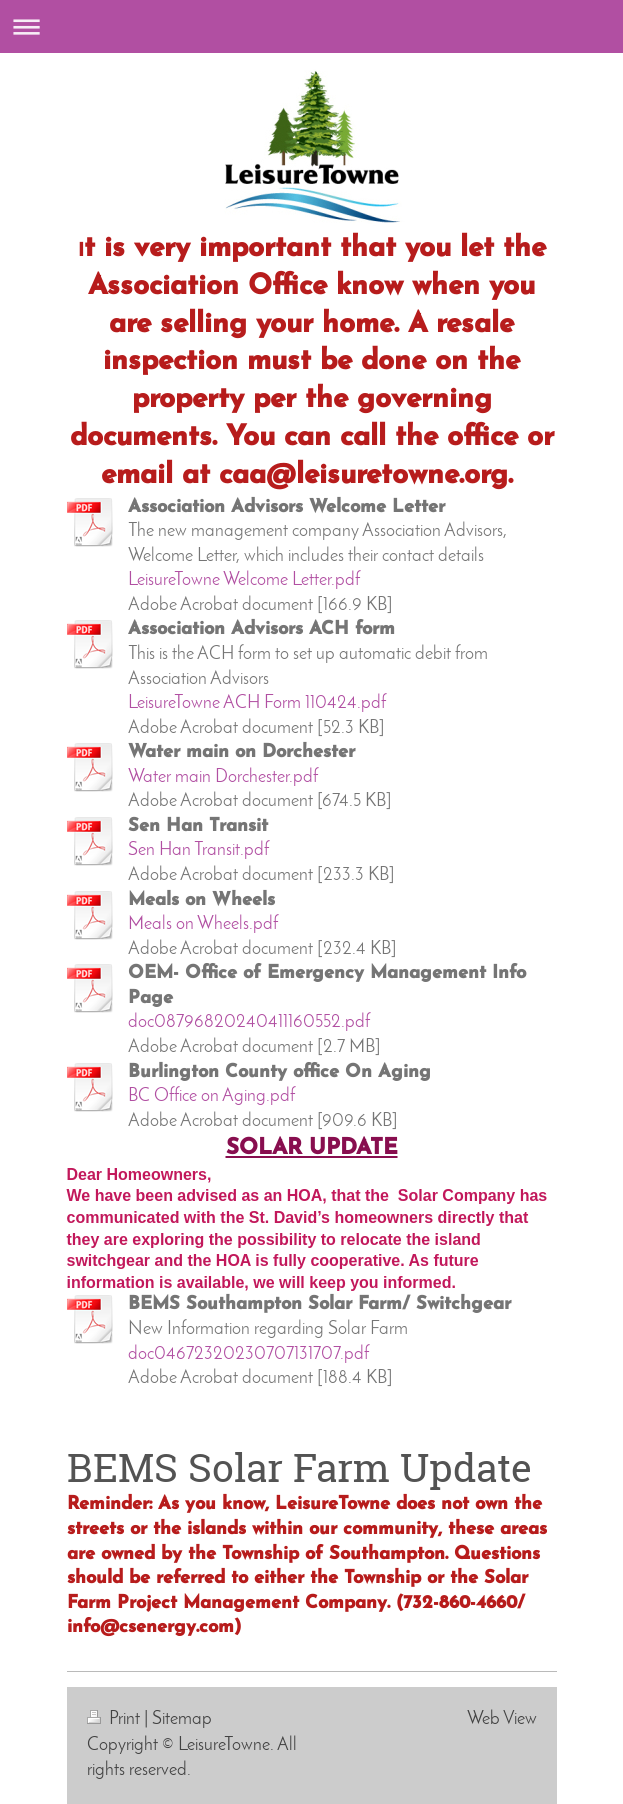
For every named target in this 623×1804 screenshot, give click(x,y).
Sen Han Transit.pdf (198, 850)
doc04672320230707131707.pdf (248, 1354)
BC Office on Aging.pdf (211, 1096)
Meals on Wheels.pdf (203, 924)
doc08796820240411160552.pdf (249, 1022)
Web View (502, 1719)
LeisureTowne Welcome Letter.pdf (244, 580)
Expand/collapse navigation (311, 26)
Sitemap (182, 1719)
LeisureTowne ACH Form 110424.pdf (257, 703)
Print (115, 1719)
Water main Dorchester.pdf (223, 777)
